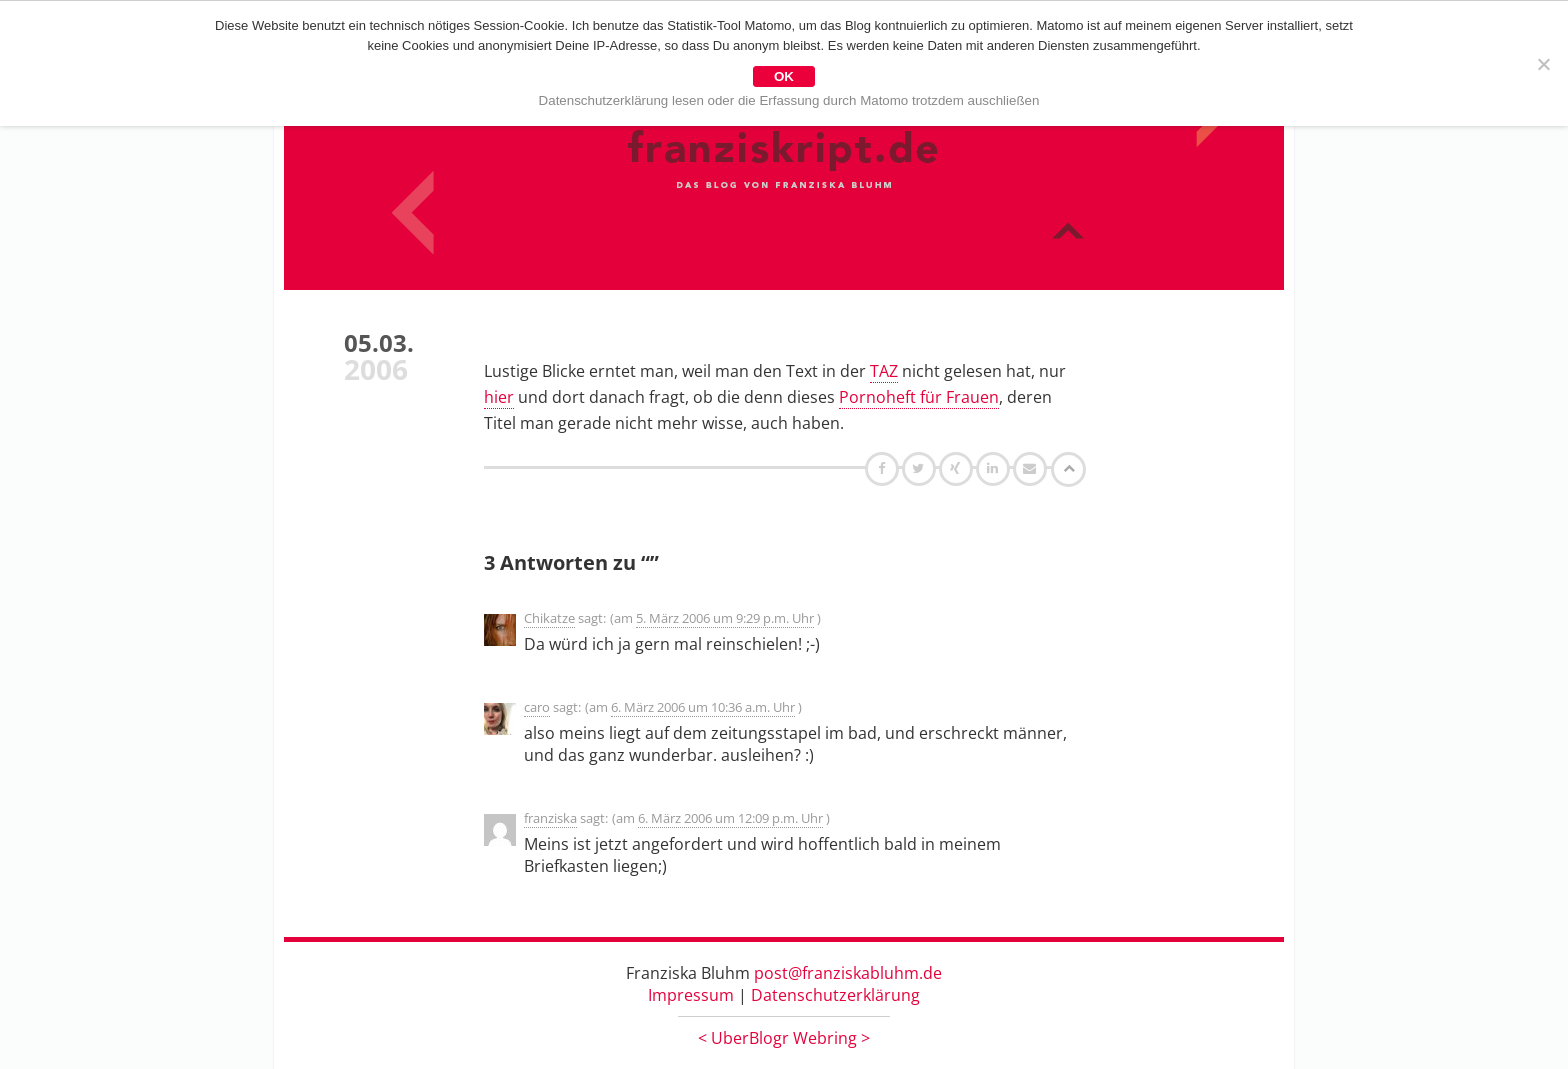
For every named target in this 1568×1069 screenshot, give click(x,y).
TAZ (884, 371)
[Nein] (1543, 64)
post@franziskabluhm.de (848, 973)
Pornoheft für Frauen (919, 397)
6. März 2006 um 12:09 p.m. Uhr (730, 818)
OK (784, 76)
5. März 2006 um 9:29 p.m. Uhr (725, 618)
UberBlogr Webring (784, 1038)
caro (537, 707)
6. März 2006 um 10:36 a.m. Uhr (703, 707)
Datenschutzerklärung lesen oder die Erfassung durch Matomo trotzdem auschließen (789, 100)
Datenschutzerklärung (835, 995)
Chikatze (549, 618)
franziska (550, 818)
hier (499, 397)
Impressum (691, 995)
